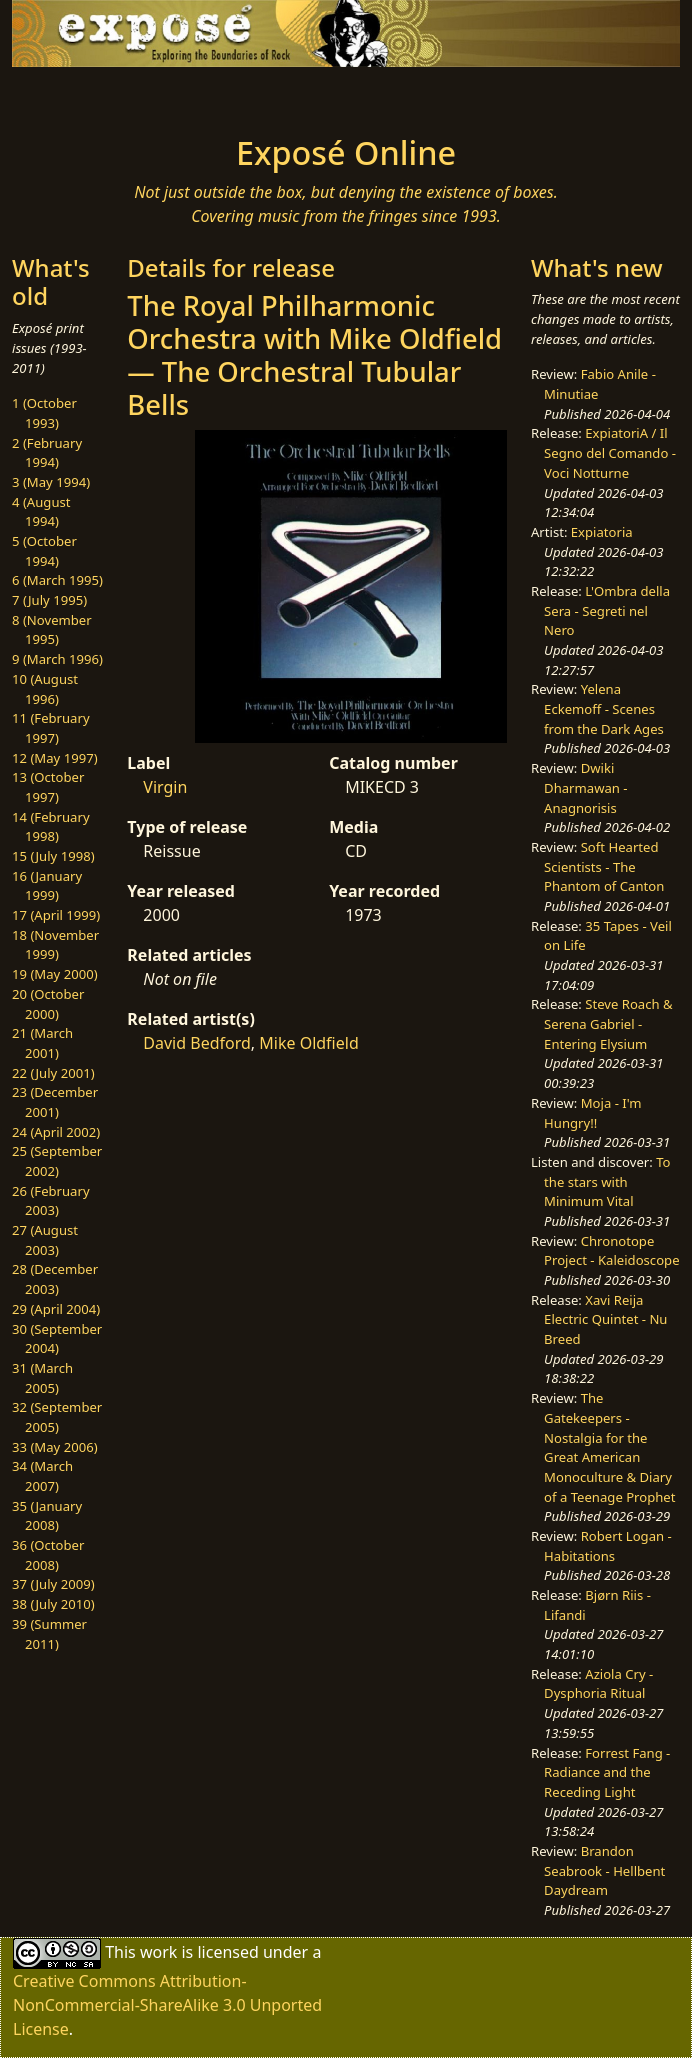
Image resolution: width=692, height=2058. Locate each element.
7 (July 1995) (49, 600)
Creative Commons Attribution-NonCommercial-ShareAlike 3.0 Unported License (167, 2005)
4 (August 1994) (41, 512)
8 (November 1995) (52, 630)
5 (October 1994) (44, 551)
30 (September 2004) (57, 1339)
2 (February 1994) (47, 453)
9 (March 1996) (57, 659)
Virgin (165, 787)
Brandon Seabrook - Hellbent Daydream (604, 1870)
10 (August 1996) (45, 689)
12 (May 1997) (55, 758)
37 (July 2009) (53, 1584)
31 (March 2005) (42, 1378)
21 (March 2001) (42, 1043)
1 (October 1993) (44, 413)
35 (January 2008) (47, 1516)
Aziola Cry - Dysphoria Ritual (598, 1684)
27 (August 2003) (45, 1240)
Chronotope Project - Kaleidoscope (611, 1251)
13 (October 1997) (48, 787)
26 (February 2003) (51, 1201)
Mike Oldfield (308, 1043)
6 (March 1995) (57, 580)
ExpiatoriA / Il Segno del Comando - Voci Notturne (610, 452)
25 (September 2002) (57, 1161)
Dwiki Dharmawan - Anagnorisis (585, 787)
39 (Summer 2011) (49, 1634)
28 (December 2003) (55, 1279)
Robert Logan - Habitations (608, 1546)
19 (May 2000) (55, 974)
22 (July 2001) (53, 1073)
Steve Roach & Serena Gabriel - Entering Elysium (608, 1023)
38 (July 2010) (53, 1604)
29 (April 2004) (56, 1309)
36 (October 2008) (48, 1555)
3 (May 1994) (51, 482)
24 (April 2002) (56, 1132)
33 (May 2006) (55, 1447)
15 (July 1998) (53, 856)
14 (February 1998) (51, 827)
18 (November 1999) (55, 945)
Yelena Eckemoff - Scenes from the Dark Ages (604, 708)
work (158, 1951)
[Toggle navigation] (128, 95)
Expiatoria (602, 532)
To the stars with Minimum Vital (607, 1181)
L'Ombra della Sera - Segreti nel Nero (607, 610)
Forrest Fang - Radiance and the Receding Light (607, 1772)
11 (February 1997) (51, 728)
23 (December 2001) (55, 1102)
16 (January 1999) (47, 886)
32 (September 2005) (57, 1417)
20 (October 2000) (48, 1004)
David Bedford (197, 1043)
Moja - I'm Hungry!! (592, 1113)
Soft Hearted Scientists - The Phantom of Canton (604, 866)
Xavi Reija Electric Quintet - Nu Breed (605, 1319)
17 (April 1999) (56, 915)
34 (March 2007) (42, 1476)
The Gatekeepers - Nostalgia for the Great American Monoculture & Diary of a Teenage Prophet (609, 1447)
